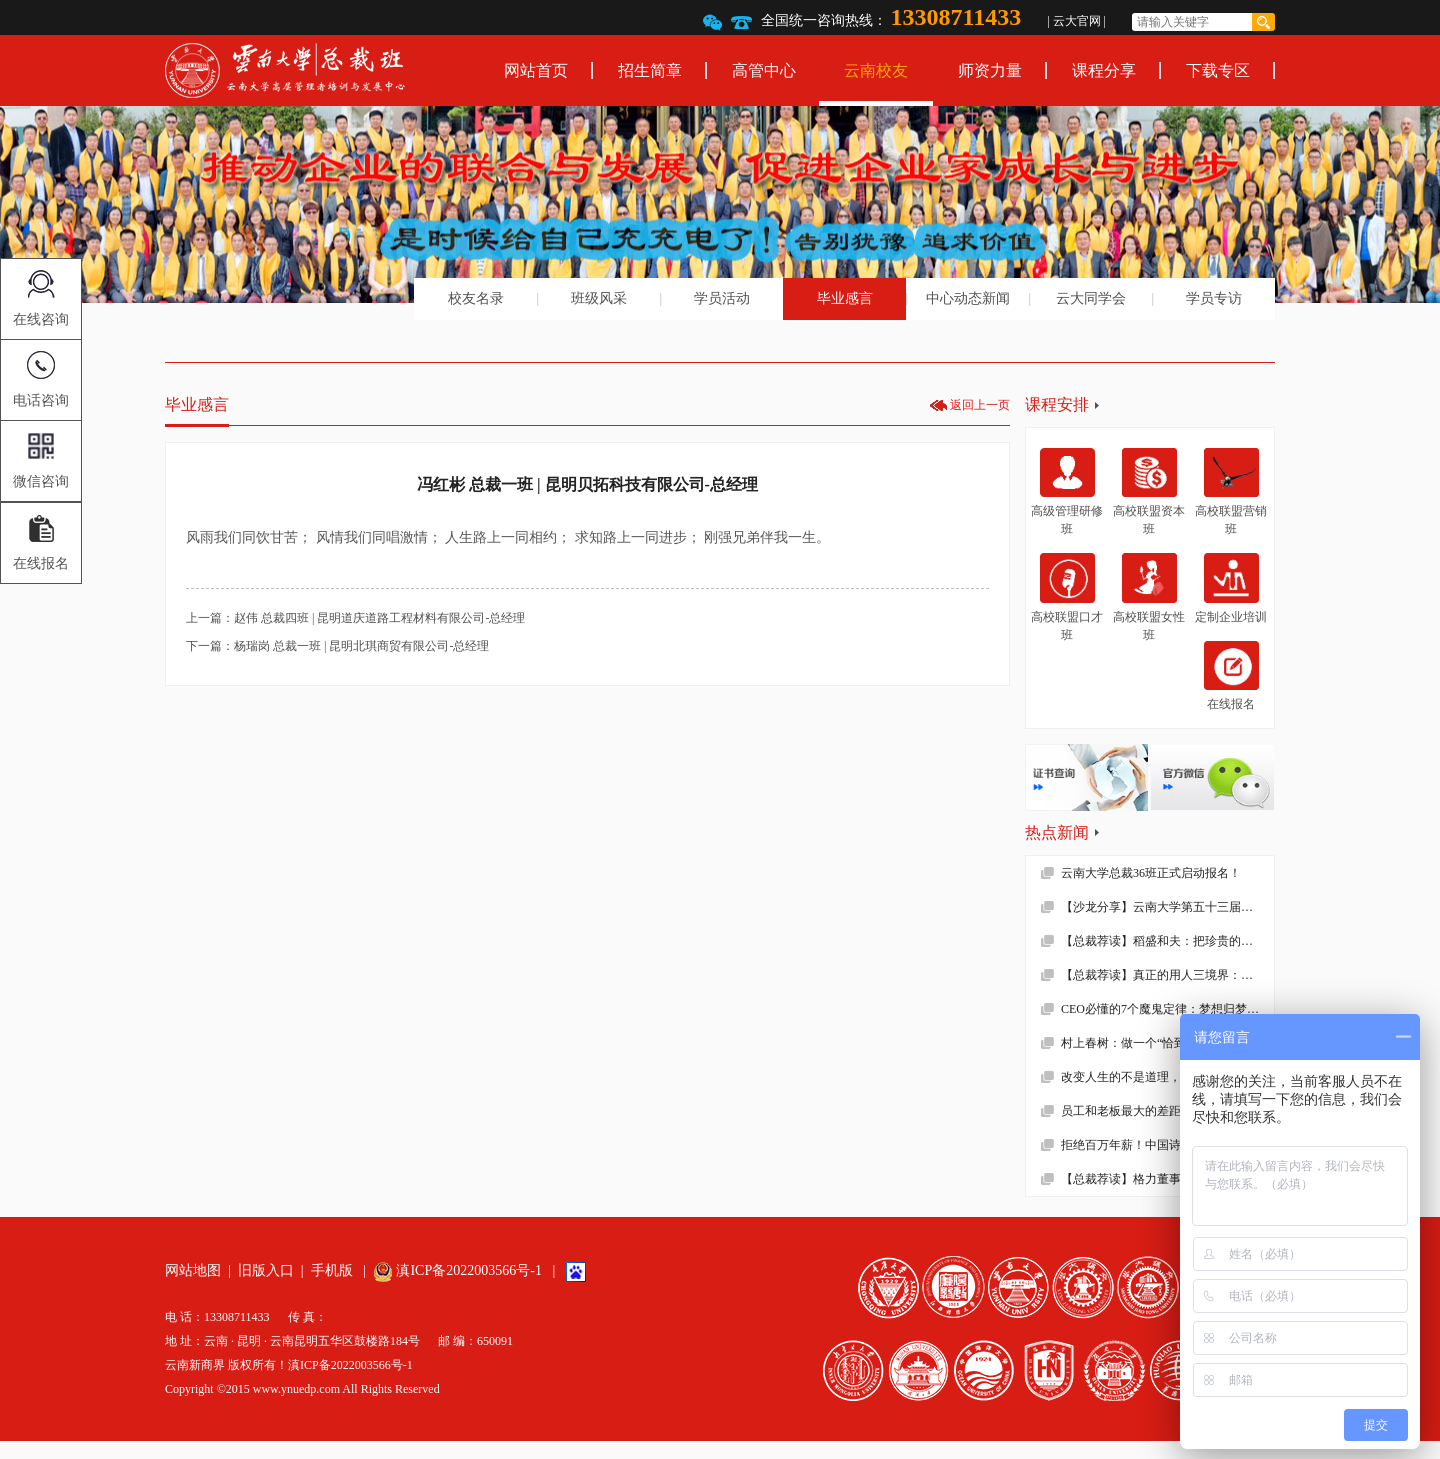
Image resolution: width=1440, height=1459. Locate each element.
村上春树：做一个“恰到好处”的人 (1150, 1043)
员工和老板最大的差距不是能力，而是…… (1167, 1111)
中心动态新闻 (968, 298)
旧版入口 (266, 1270)
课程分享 (1104, 70)
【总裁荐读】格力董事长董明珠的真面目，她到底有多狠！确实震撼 (1167, 1179)
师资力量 (990, 70)
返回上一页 (980, 405)
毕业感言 (845, 298)
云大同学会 (1091, 298)
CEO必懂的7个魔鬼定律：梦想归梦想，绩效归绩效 (1167, 1009)
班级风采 (599, 298)
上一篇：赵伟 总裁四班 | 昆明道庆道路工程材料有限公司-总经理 (355, 618)
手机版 (332, 1270)
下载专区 (1218, 70)
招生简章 (650, 70)
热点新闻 (1057, 832)
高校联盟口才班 (1067, 597)
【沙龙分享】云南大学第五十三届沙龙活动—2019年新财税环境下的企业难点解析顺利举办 (1167, 907)
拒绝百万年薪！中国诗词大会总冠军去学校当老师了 (1167, 1145)
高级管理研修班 (1067, 492)
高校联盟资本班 (1149, 492)
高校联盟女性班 (1149, 597)
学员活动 (722, 298)
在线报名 (1231, 676)
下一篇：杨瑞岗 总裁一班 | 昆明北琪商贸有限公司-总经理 (337, 646)
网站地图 (193, 1270)
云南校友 (876, 70)
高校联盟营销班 (1231, 492)
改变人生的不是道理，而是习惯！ (1151, 1077)
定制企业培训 (1231, 588)
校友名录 (476, 298)
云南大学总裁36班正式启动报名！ (1151, 873)
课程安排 (1057, 404)
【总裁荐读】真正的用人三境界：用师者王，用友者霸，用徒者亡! (1167, 975)
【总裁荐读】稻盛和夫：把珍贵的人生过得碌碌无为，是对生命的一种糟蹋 (1167, 941)
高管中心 (764, 70)
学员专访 (1214, 298)
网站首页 (536, 70)
